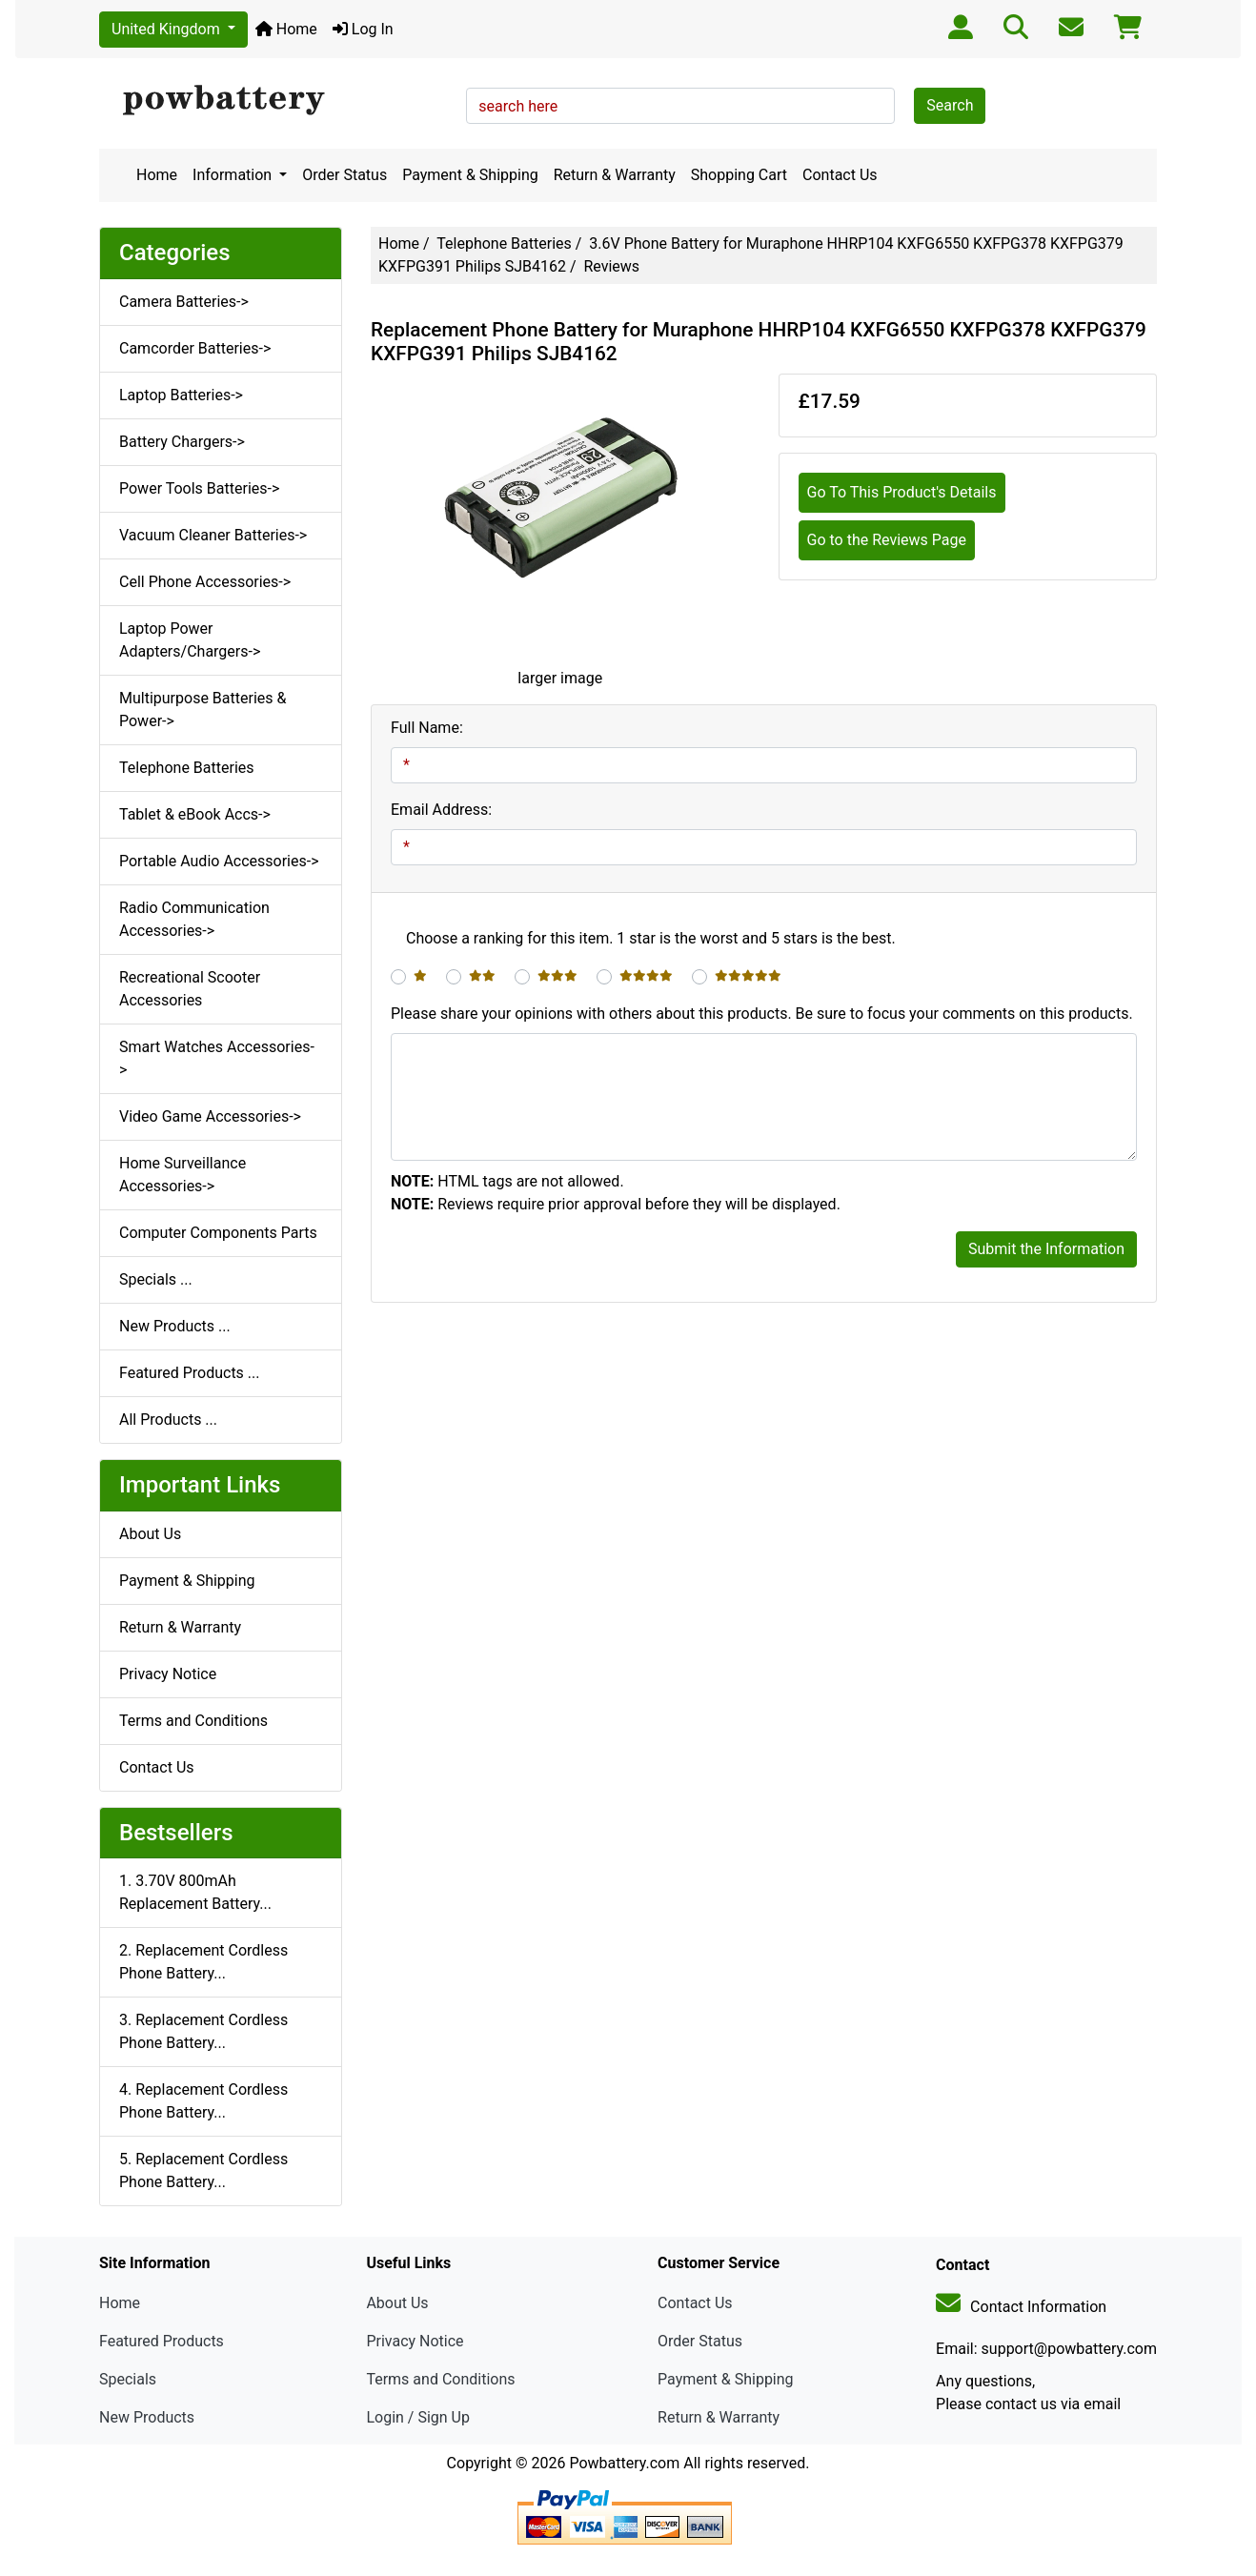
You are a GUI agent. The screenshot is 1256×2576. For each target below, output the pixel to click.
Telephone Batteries (504, 243)
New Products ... (175, 1326)
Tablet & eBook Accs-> (195, 814)
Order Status (344, 175)
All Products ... (168, 1419)
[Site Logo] (275, 101)
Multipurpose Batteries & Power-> (202, 709)
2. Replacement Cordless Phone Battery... (203, 1961)
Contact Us (840, 175)
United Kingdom (167, 29)
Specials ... (155, 1279)
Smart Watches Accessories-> (216, 1058)
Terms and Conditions (193, 1721)
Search (949, 105)
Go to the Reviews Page (886, 540)
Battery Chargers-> (182, 442)
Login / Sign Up (418, 2417)
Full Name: (427, 728)
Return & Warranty (615, 175)
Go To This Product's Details (902, 492)
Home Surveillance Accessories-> (182, 1174)
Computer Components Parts (218, 1233)
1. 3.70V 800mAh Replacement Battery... (195, 1892)
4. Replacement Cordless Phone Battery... (203, 2100)
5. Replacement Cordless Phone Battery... (203, 2170)
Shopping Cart (739, 175)
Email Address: (441, 810)
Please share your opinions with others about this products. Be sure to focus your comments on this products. (762, 1013)
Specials (127, 2379)
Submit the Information (1046, 1249)
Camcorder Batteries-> (195, 348)
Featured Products (161, 2341)
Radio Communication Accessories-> (194, 919)
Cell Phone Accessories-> (205, 582)
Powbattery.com (624, 2463)
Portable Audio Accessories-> (219, 861)
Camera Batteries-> (184, 302)
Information (233, 175)
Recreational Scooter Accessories (189, 988)
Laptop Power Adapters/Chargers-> (189, 639)
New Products (146, 2417)
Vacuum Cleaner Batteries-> (213, 535)
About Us (150, 1534)
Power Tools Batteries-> (199, 488)
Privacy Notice (167, 1674)
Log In (363, 29)
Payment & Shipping (470, 175)
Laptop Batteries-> (181, 395)
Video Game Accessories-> (210, 1116)
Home (286, 29)
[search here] (680, 106)
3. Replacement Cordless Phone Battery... (203, 2031)
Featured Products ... (189, 1373)
